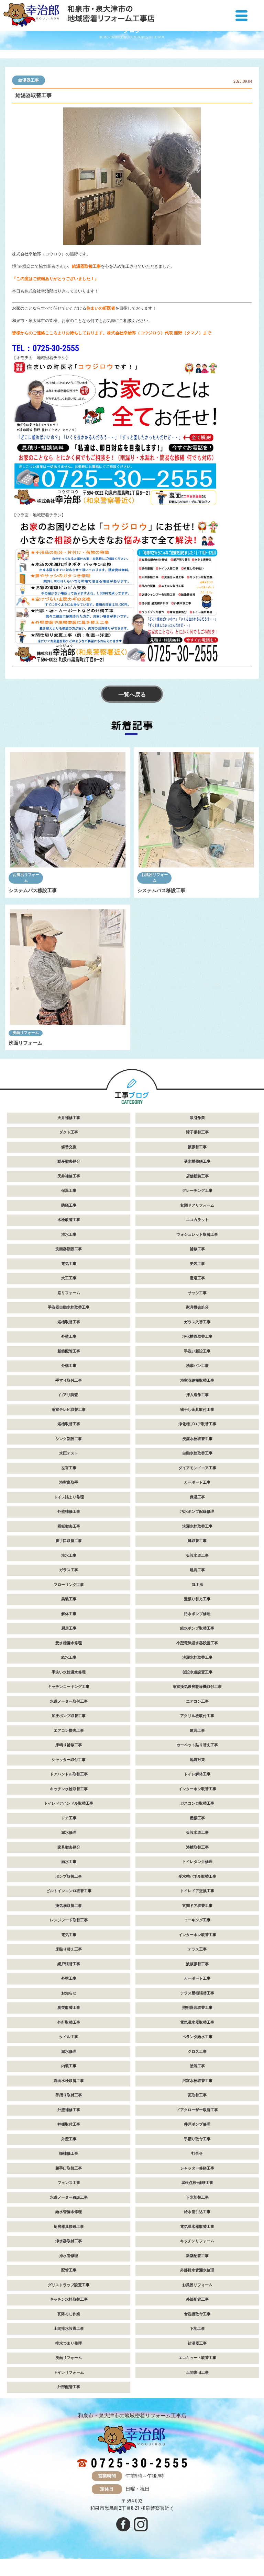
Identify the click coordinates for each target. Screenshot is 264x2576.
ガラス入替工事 (197, 1322)
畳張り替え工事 (197, 1599)
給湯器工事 (28, 80)
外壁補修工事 (68, 1511)
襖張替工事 (197, 1147)
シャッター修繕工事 (197, 2168)
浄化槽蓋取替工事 (197, 1336)
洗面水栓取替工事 (69, 2081)
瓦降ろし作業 (68, 2314)
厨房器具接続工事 (69, 2226)
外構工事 (68, 1366)
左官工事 (68, 1468)
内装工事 (68, 2066)
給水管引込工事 (197, 2212)
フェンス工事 (68, 2183)
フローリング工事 (69, 1585)
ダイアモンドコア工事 (197, 1468)
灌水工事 (68, 1234)
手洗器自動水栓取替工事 (68, 1307)
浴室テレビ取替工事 (69, 1409)
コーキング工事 (197, 1920)
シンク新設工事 (68, 1439)
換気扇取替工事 (68, 1906)
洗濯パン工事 (197, 1366)
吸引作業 (197, 1118)
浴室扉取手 (68, 1482)
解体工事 (68, 1614)
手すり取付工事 (68, 1380)
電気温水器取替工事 (197, 2022)
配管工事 (68, 2270)
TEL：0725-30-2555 (45, 348)
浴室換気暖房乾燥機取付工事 (197, 1686)
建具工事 (197, 1570)
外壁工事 (68, 1336)
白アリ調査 (68, 1395)
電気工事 (68, 1264)
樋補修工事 (68, 2153)
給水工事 (68, 1657)
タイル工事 (68, 2037)
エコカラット (197, 1220)
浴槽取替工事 (68, 1322)
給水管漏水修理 (68, 2212)
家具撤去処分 (197, 1307)
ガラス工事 (68, 1570)
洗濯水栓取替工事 (197, 1439)
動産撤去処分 (68, 1161)
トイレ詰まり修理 (69, 1497)
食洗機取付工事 (197, 2314)
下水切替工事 (197, 2197)
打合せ (197, 2153)
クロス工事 (197, 2051)
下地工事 (197, 2328)
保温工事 (68, 1190)
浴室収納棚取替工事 (197, 1380)
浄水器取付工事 (68, 2241)
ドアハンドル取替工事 (69, 1774)
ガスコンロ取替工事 (197, 1803)
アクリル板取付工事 (197, 1716)
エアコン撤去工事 (69, 1730)
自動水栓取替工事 (197, 1453)
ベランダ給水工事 (197, 2037)
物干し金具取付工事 (197, 1409)
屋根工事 (197, 1818)
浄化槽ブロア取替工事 (197, 1424)
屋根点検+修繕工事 (197, 2183)
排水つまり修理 (68, 2343)
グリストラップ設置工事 (68, 2285)
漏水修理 (68, 1832)
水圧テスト (68, 1453)
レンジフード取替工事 (69, 1920)
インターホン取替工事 (197, 1789)
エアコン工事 (197, 1701)
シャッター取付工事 (69, 1760)
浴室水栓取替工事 (197, 2081)
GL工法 (197, 1585)
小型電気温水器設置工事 (197, 1643)
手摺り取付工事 (68, 2095)
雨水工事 (68, 1862)
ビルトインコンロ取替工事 (68, 1891)
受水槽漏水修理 (68, 1643)
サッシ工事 (197, 1293)
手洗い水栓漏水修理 (69, 1672)
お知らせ (68, 1993)
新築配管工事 (68, 1351)
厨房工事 (68, 1628)
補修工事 (197, 1249)
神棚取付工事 (68, 2124)
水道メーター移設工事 (69, 2197)
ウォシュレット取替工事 (197, 1234)
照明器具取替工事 (197, 2007)
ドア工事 (68, 1818)
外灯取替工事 (68, 2022)
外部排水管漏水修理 (197, 2270)
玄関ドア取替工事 (197, 1906)
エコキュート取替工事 (197, 2358)
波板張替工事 (197, 1964)
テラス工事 (197, 1949)
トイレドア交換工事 (197, 1891)
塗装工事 (197, 2066)
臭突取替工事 (68, 2007)
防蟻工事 (68, 1205)
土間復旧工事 (197, 2372)
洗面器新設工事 (68, 1249)
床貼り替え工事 (68, 1949)
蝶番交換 (68, 1147)
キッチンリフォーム (197, 2241)
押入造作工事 (197, 1395)
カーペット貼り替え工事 (197, 1745)
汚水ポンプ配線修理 (197, 1511)
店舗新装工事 (197, 1176)
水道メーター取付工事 (69, 1701)
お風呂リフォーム (26, 878)
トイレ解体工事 (197, 1774)
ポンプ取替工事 (68, 1876)
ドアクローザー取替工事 (197, 2110)
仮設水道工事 (197, 1555)
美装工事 (197, 1264)
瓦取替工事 (197, 2095)
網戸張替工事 (68, 1964)
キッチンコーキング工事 (68, 1686)
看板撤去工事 (68, 1526)
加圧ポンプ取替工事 (69, 1716)
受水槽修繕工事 (197, 1161)
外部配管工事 (197, 2299)
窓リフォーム (68, 1293)
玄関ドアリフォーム (197, 1205)
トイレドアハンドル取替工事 (68, 1803)
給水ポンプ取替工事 (197, 1628)
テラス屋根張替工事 (197, 1993)
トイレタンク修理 (197, 1862)
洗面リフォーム (25, 1033)
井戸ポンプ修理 (197, 2124)
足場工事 (197, 1278)
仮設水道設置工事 (197, 1672)
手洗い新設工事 (197, 1351)
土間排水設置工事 (69, 2328)
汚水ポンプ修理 (197, 1614)
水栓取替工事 (68, 1220)
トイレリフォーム (69, 2372)
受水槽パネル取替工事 (197, 1876)
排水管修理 (68, 2256)
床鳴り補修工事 (68, 1745)
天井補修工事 (68, 1118)
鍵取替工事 (197, 1541)
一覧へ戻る (132, 694)
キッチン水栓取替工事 (69, 1789)
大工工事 (68, 1278)
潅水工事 (68, 1555)
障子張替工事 (197, 1132)
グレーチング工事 (197, 1190)
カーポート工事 (197, 1482)
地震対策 (197, 1760)
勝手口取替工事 (68, 1541)
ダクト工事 (68, 1132)
